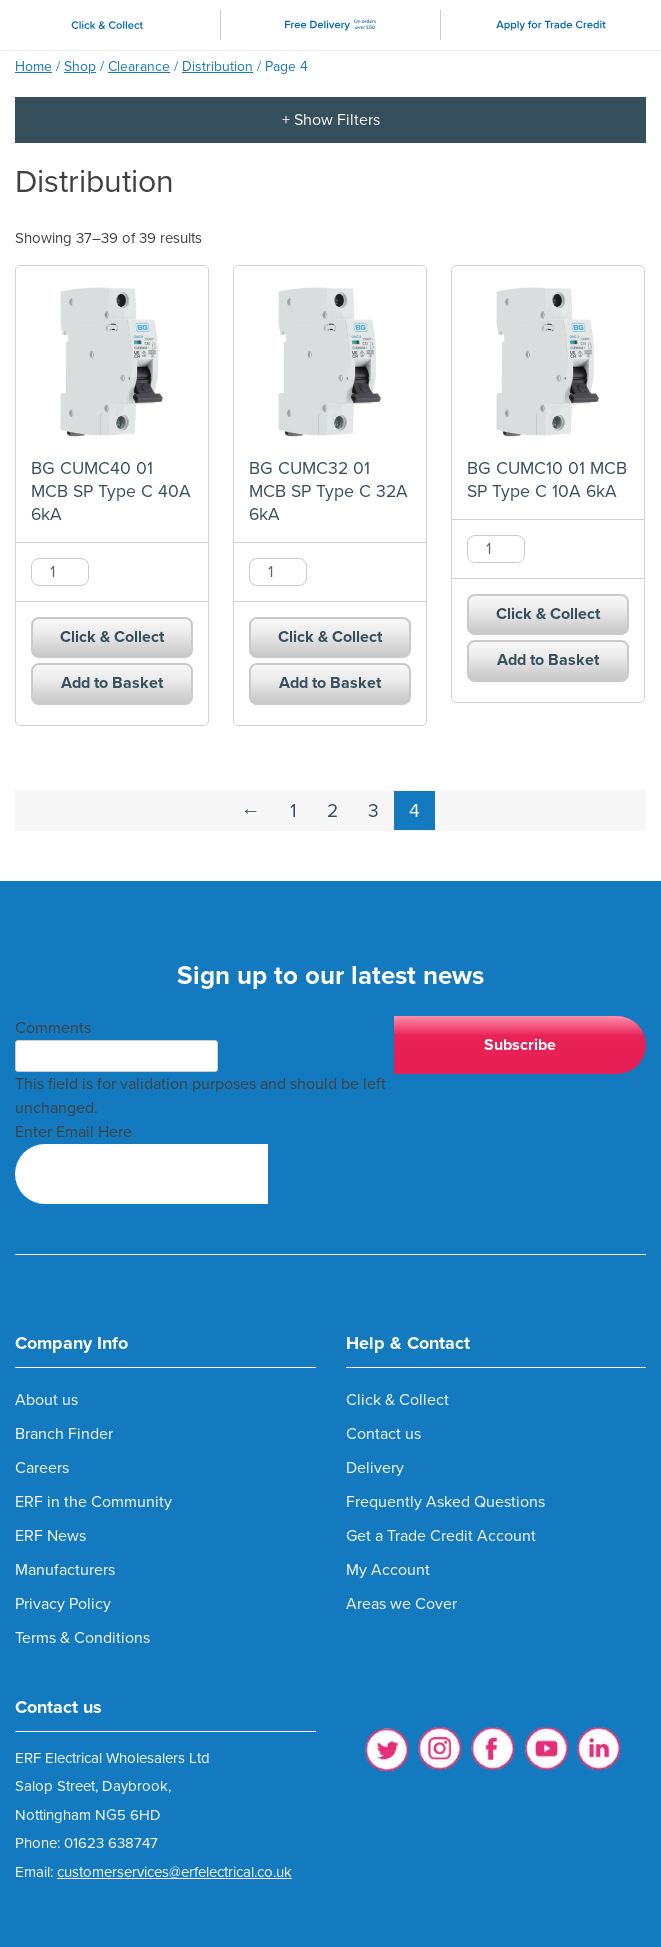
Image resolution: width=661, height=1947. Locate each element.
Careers (42, 1468)
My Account (388, 1570)
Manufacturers (65, 1570)
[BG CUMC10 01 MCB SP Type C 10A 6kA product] (548, 362)
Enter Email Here (73, 1132)
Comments (53, 1028)
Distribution (217, 66)
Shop (80, 66)
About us (46, 1400)
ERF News (50, 1536)
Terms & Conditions (82, 1638)
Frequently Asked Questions (445, 1502)
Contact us (383, 1434)
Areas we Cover (401, 1604)
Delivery (375, 1468)
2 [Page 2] (332, 810)
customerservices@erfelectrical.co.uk (174, 1872)
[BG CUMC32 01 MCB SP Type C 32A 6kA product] (330, 362)
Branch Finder (64, 1434)
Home (33, 66)
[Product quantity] (60, 572)
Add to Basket (112, 683)
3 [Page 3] (373, 810)
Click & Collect (112, 637)
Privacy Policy (63, 1604)
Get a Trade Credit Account (441, 1536)
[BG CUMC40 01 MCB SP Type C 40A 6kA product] (112, 362)
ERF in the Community (93, 1502)
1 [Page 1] (293, 810)
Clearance (139, 66)
